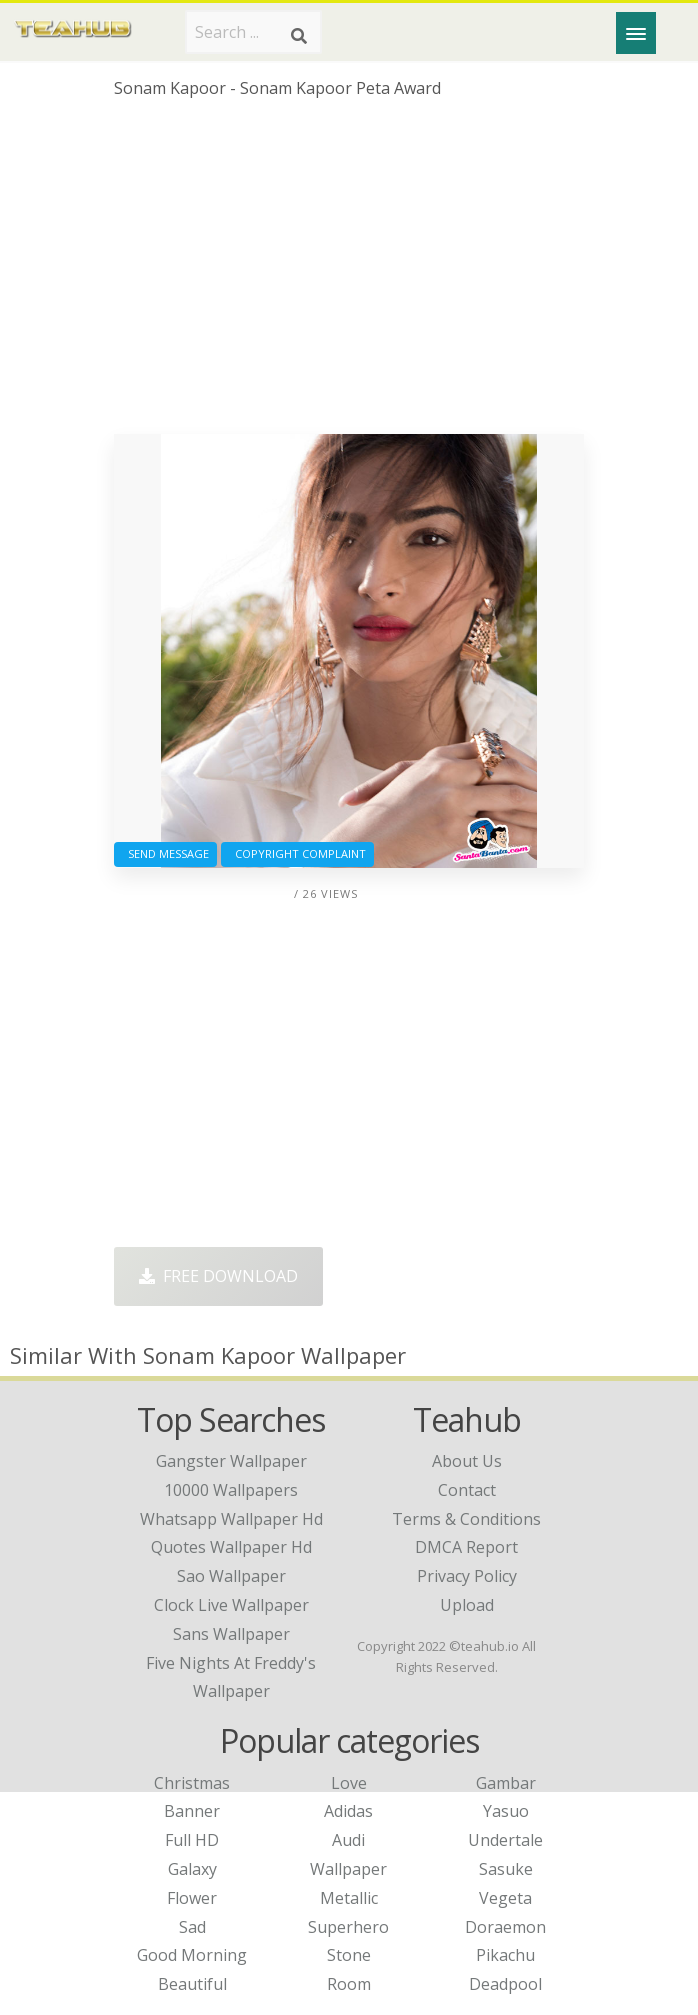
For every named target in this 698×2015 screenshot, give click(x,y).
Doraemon (505, 1927)
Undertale (505, 1840)
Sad (192, 1927)
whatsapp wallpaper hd (231, 1519)
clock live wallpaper (231, 1605)
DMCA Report (466, 1547)
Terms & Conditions (466, 1519)
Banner (192, 1811)
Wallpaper (348, 1869)
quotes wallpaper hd (231, 1547)
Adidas (348, 1811)
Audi (348, 1840)
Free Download (218, 1276)
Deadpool (505, 1984)
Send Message (165, 853)
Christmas (192, 1783)
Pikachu (505, 1955)
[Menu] (636, 33)
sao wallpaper (231, 1576)
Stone (349, 1955)
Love (349, 1783)
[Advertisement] (349, 274)
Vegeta (505, 1898)
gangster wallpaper (231, 1461)
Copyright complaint (297, 853)
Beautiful (192, 1984)
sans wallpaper (231, 1634)
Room (349, 1984)
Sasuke (506, 1869)
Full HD (192, 1840)
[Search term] (253, 32)
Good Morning (192, 1955)
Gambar (506, 1783)
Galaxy (192, 1869)
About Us (467, 1461)
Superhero (348, 1927)
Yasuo (506, 1811)
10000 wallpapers (231, 1490)
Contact (467, 1490)
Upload (467, 1605)
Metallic (349, 1898)
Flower (192, 1898)
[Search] (299, 36)
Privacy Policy (467, 1576)
